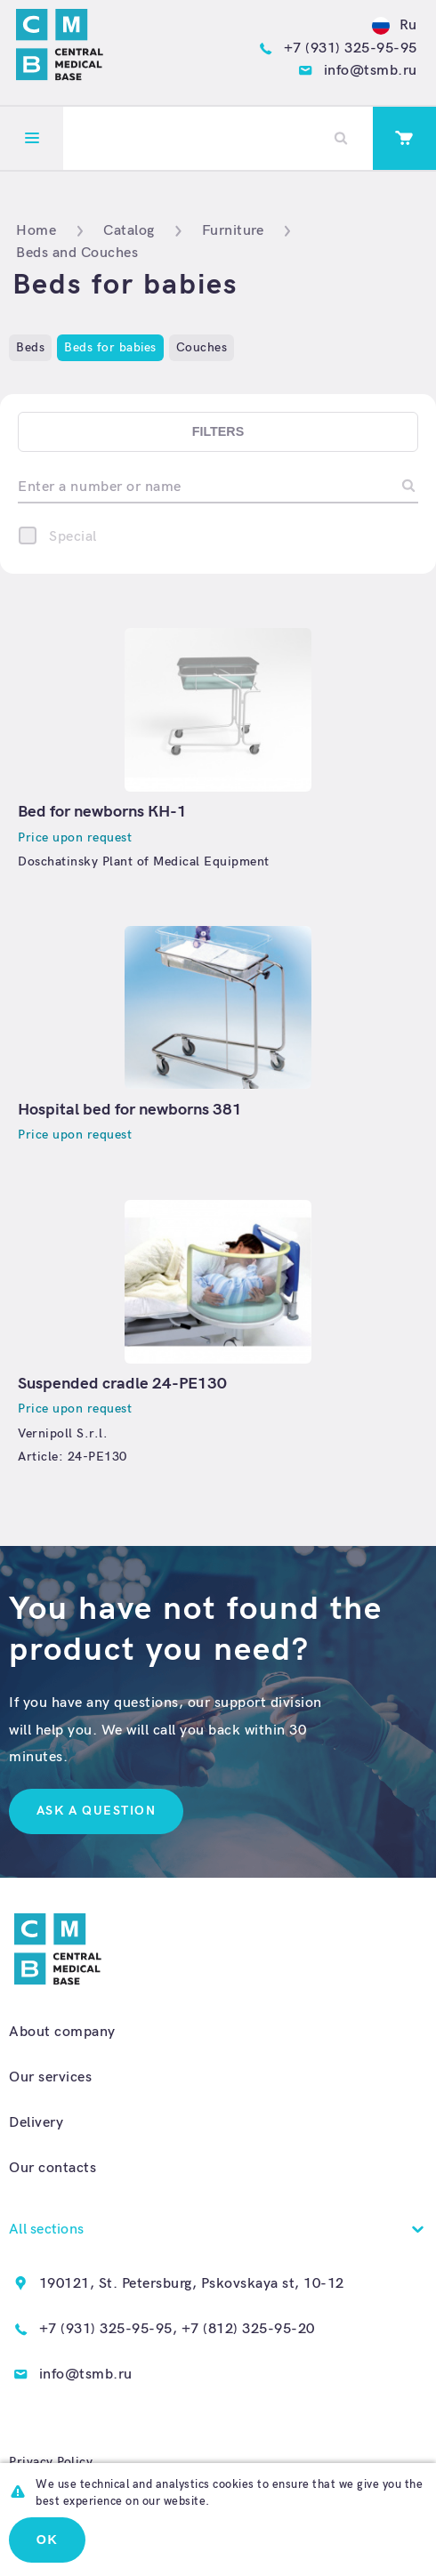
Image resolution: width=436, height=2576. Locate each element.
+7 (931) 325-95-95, (108, 2329)
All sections (46, 2229)
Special (73, 536)
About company (62, 2032)
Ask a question (96, 1810)
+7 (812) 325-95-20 (248, 2329)
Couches (202, 347)
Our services (50, 2077)
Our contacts (52, 2168)
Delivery (36, 2122)
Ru (394, 25)
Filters (218, 431)
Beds (30, 347)
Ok (47, 2539)
